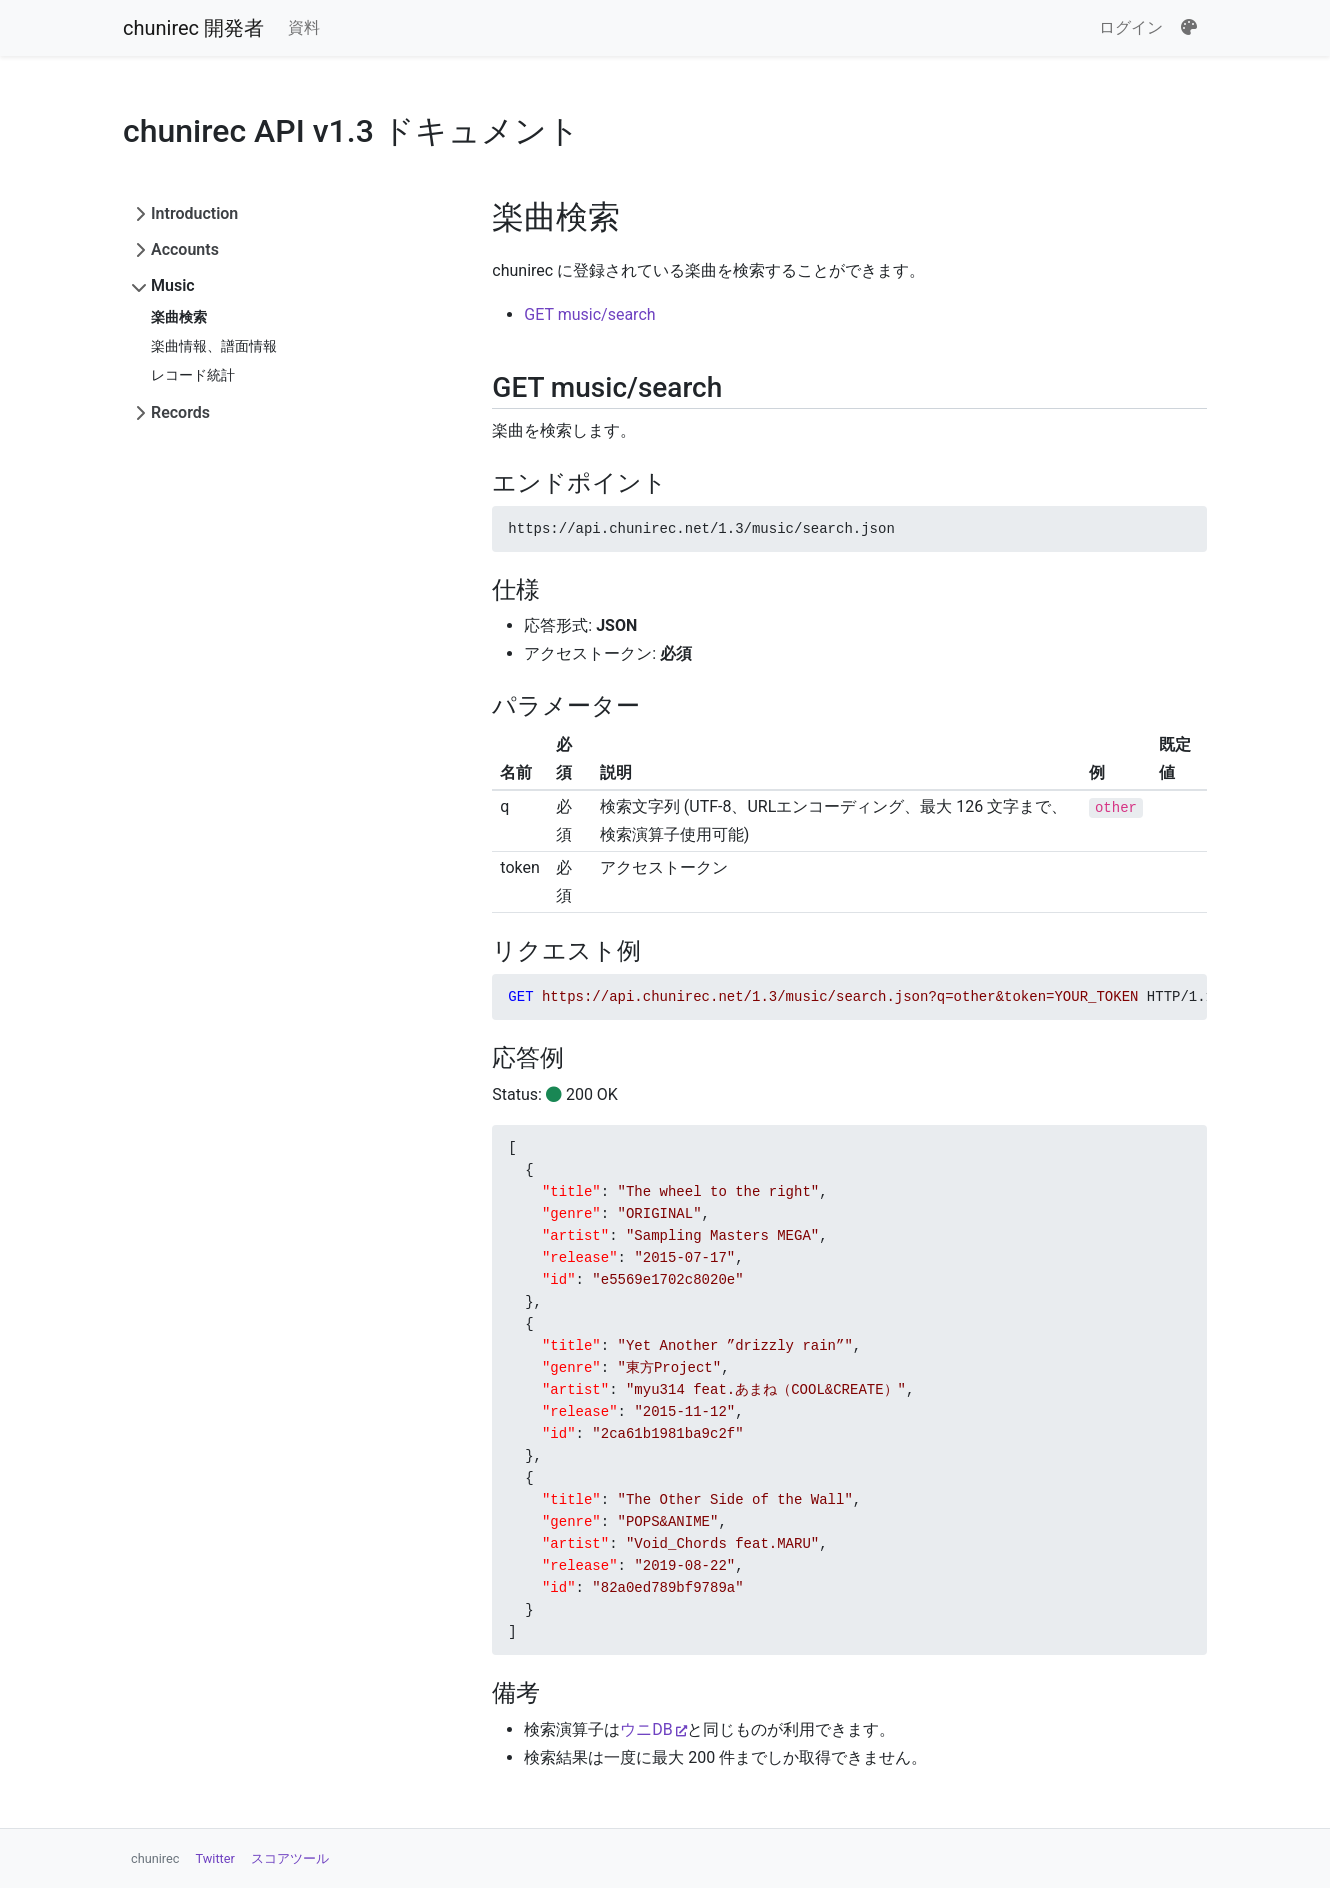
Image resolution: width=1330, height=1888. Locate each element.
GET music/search (589, 314)
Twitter (215, 1858)
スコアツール (290, 1858)
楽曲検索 (179, 317)
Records (180, 412)
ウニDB (646, 1729)
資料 (304, 27)
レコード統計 (193, 375)
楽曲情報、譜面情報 (214, 346)
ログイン (1131, 27)
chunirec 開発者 (193, 28)
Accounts (185, 249)
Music (173, 285)
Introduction (194, 213)
